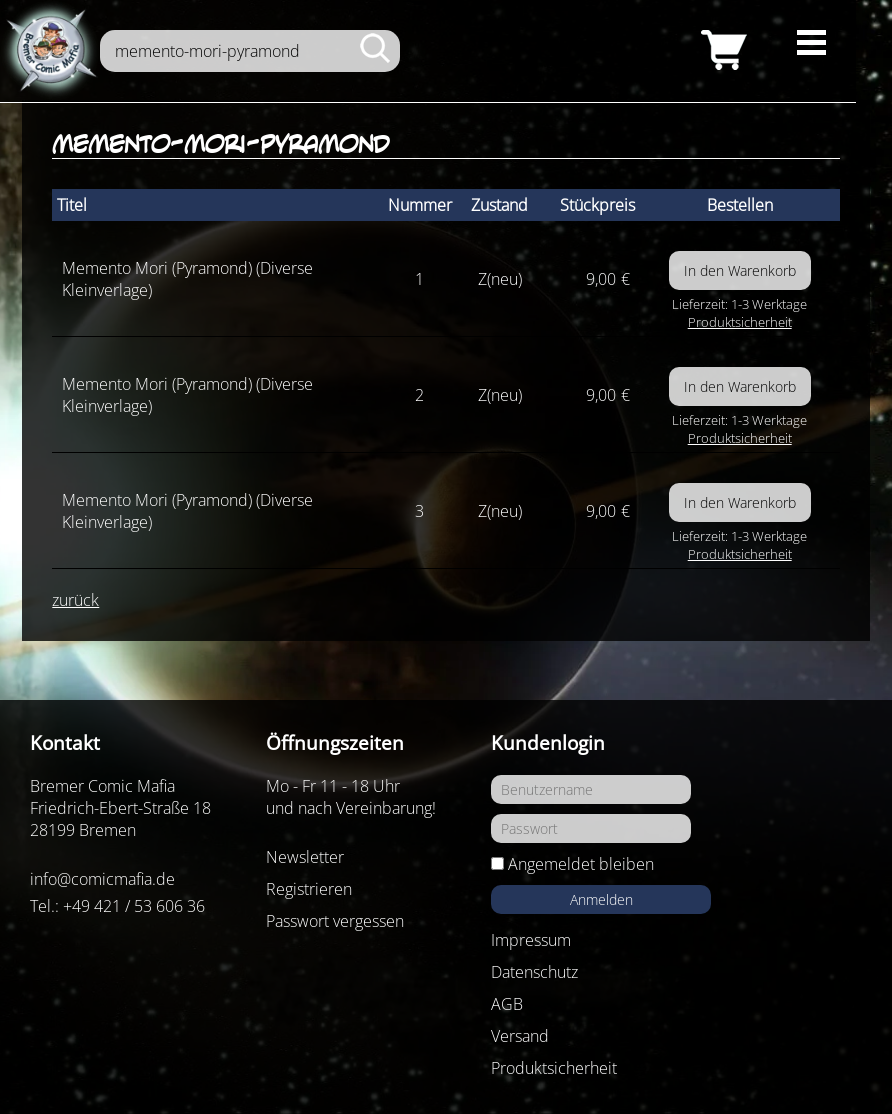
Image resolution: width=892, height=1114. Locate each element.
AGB (507, 1004)
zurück (75, 600)
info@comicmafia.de (102, 879)
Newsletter (305, 857)
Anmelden (601, 899)
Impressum (531, 940)
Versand (520, 1036)
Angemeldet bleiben (581, 864)
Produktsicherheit (740, 322)
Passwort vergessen (335, 921)
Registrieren (309, 889)
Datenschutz (534, 972)
